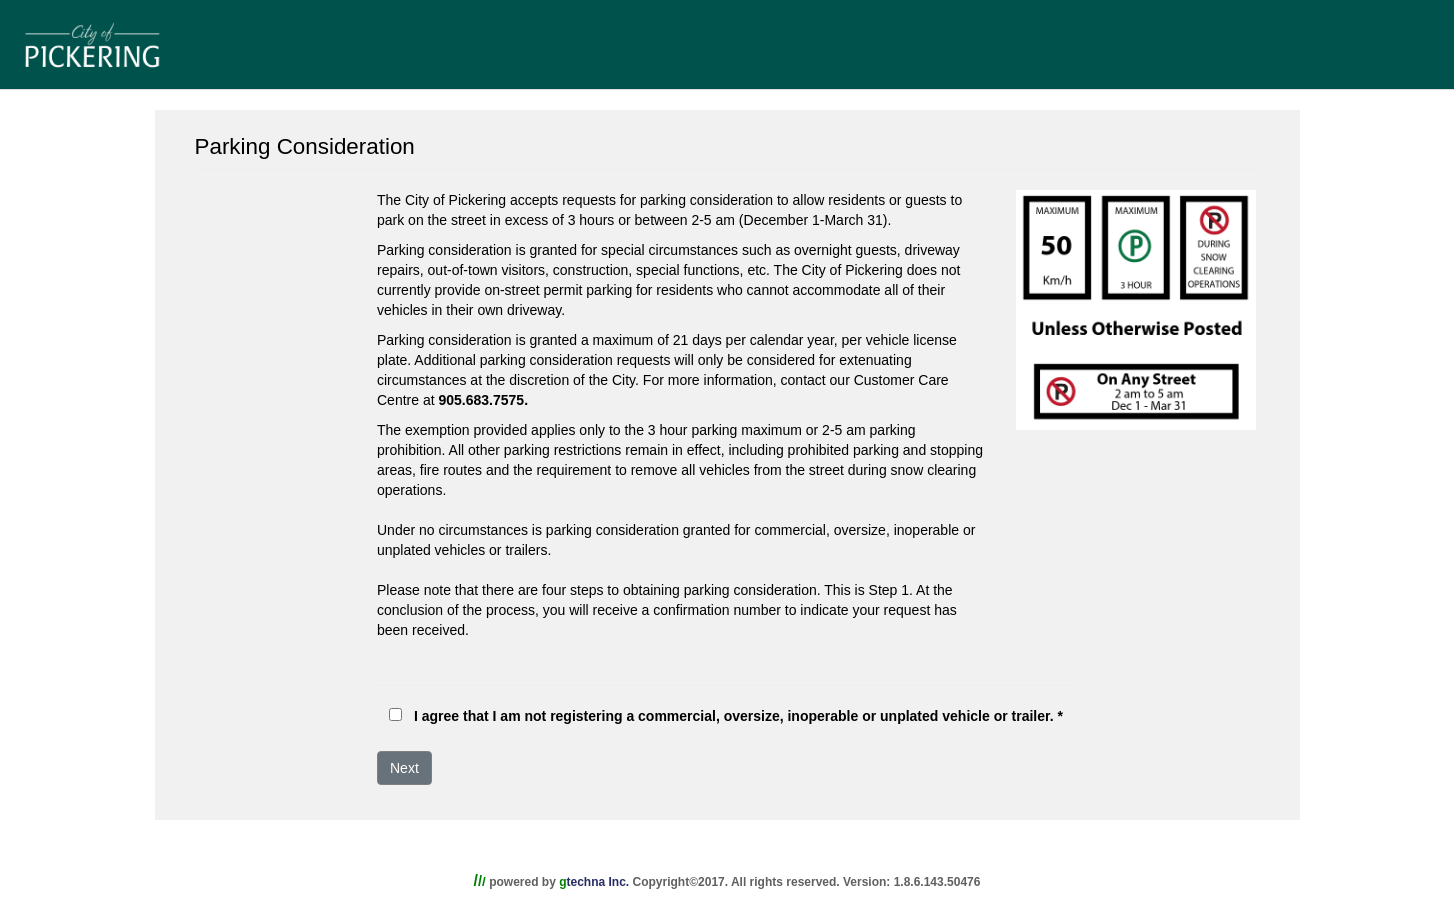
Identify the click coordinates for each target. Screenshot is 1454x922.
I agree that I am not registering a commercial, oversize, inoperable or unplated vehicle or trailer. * (738, 716)
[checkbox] (395, 714)
